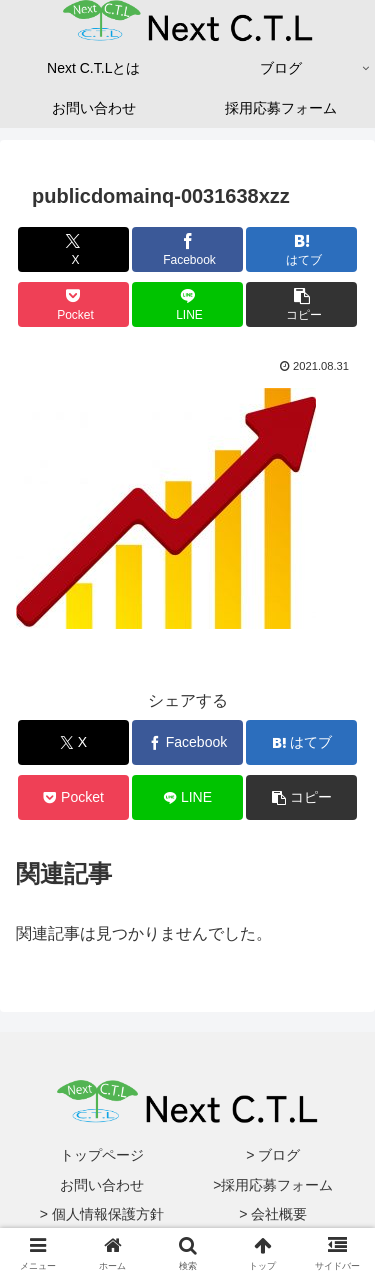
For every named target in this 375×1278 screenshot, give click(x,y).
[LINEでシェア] (187, 304)
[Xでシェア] (73, 249)
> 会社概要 (273, 1214)
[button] (301, 304)
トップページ (102, 1155)
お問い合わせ (102, 1185)
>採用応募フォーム (273, 1185)
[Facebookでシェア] (187, 249)
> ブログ (273, 1155)
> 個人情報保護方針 (102, 1214)
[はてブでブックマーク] (301, 249)
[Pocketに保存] (73, 304)
